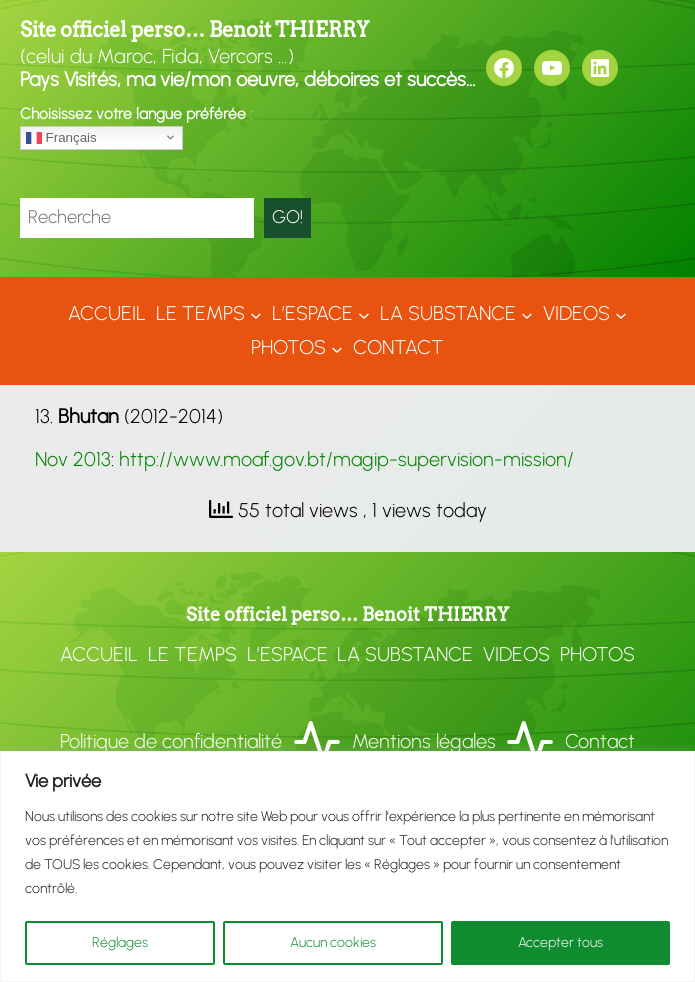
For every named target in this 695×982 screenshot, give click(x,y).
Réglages (120, 942)
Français (61, 137)
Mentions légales (424, 741)
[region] (347, 866)
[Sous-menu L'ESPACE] (364, 314)
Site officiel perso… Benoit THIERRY (194, 30)
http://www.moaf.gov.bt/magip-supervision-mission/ (346, 459)
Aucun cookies (333, 942)
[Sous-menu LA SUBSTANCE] (527, 314)
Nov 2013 (73, 459)
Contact (600, 741)
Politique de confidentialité (171, 741)
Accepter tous (560, 942)
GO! (287, 217)
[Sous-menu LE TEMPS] (256, 314)
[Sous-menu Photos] (337, 348)
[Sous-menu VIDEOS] (621, 314)
